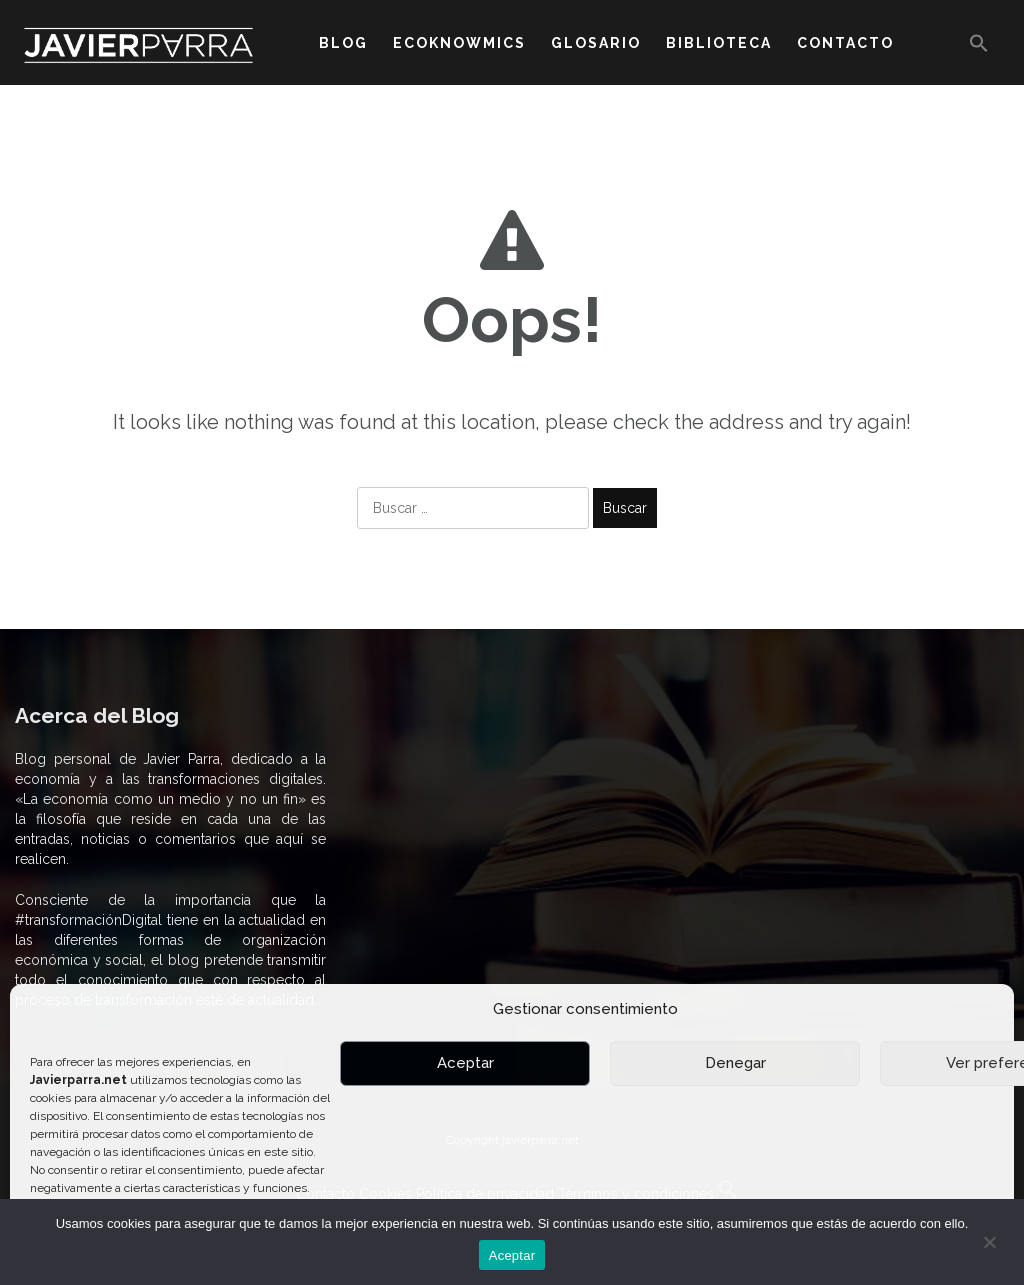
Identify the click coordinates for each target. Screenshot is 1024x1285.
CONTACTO (845, 43)
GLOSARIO (596, 43)
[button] (979, 47)
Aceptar (465, 1063)
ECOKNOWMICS (459, 43)
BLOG (343, 43)
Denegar (735, 1063)
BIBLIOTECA (719, 43)
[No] (989, 1242)
